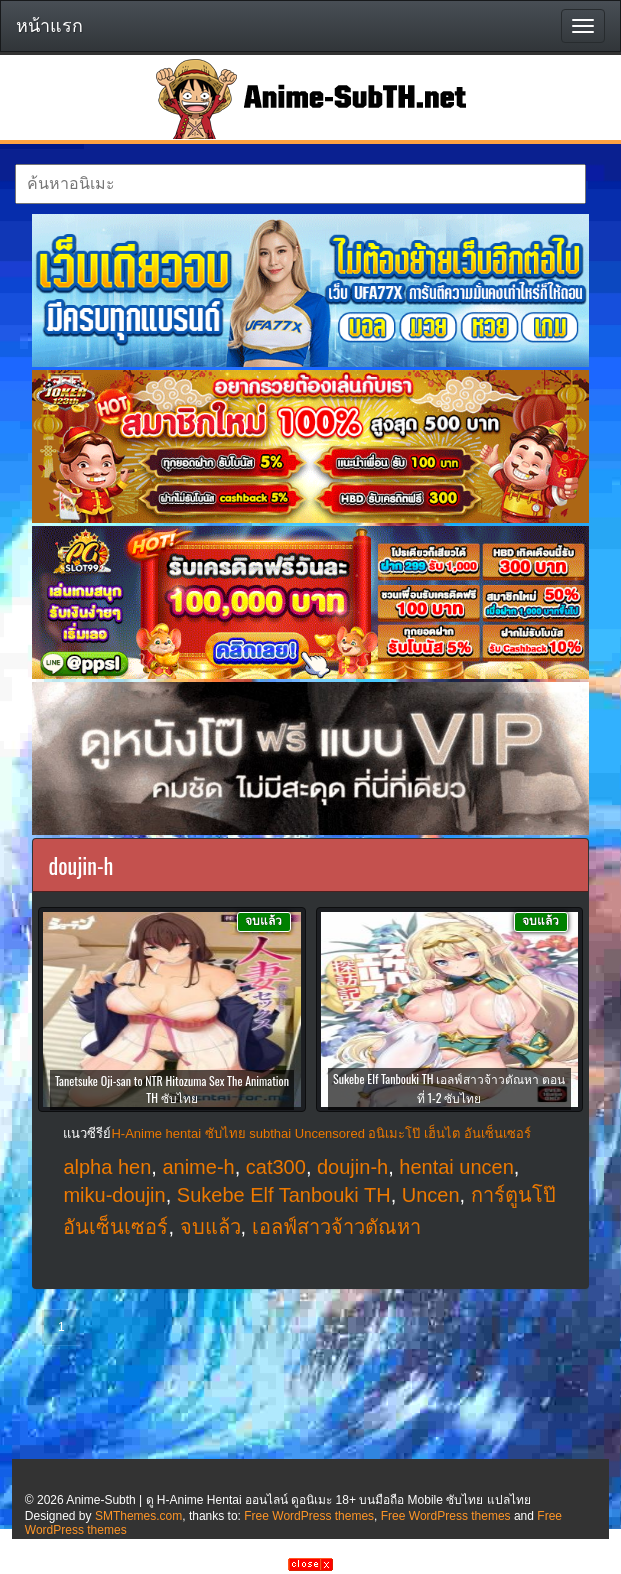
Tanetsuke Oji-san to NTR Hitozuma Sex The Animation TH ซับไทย (172, 1089)
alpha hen (107, 1167)
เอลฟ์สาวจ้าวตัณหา (336, 1227)
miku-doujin (114, 1195)
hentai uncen (456, 1167)
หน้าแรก (49, 26)
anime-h (198, 1167)
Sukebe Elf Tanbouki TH (284, 1195)
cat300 (276, 1167)
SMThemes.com (138, 1516)
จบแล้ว (210, 1227)
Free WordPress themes (309, 1516)
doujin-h (352, 1167)
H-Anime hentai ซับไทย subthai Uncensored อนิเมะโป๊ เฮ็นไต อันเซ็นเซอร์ (320, 1133)
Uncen (431, 1195)
